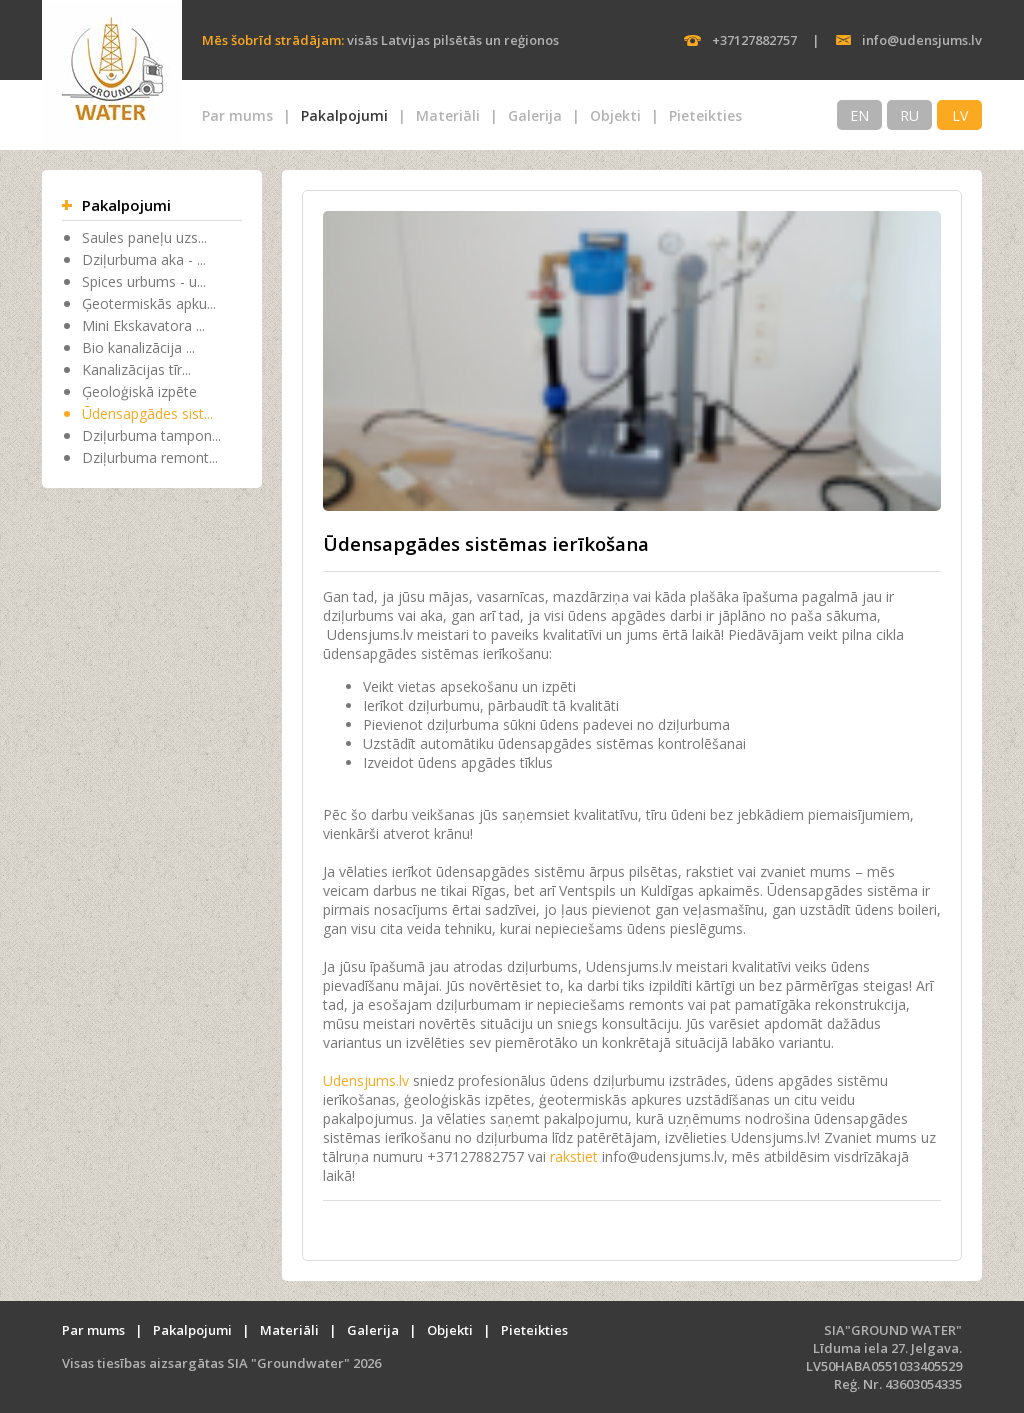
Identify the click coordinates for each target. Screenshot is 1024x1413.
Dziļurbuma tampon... (151, 435)
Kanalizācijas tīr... (136, 369)
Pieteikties (705, 115)
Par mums (237, 115)
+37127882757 (754, 40)
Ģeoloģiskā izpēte (139, 391)
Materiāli (448, 115)
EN (859, 115)
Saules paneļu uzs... (144, 237)
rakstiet (574, 1156)
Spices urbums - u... (144, 281)
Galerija (535, 115)
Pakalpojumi (344, 115)
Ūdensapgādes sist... (147, 413)
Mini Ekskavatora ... (143, 325)
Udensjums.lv (366, 1080)
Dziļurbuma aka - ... (144, 259)
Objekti (615, 115)
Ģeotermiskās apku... (149, 303)
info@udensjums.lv (922, 40)
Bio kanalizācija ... (138, 347)
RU (909, 115)
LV (960, 115)
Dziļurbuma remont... (150, 457)
